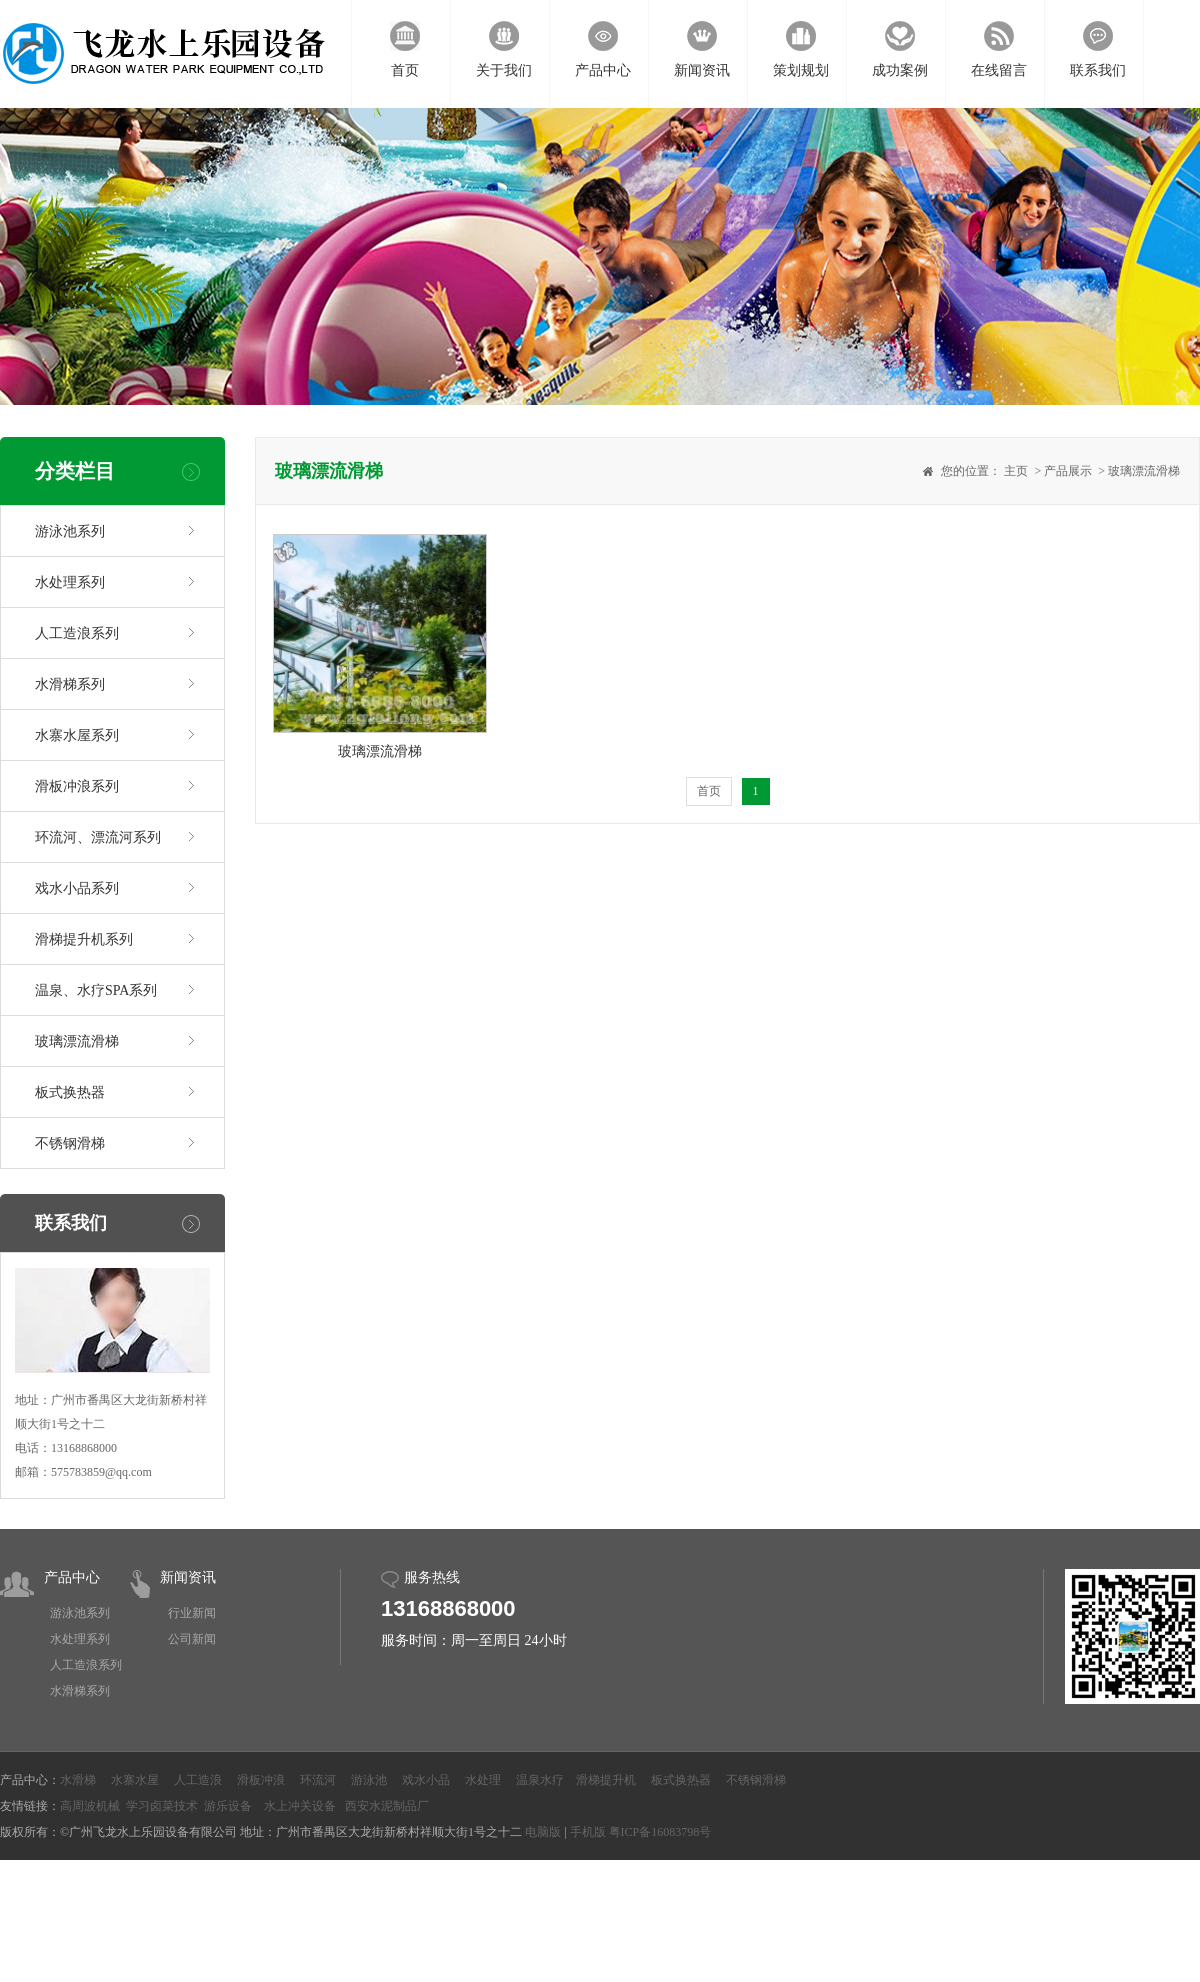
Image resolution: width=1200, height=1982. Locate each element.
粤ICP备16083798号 (660, 1832)
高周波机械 (90, 1806)
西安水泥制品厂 (387, 1806)
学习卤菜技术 (162, 1806)
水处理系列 (70, 582)
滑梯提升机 (606, 1780)
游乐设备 (228, 1806)
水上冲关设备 (300, 1806)
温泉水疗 (540, 1780)
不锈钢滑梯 (70, 1143)
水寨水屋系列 (77, 735)
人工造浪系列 (77, 633)
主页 (1016, 471)
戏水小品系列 (77, 888)
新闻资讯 (188, 1577)
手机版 (588, 1832)
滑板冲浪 (261, 1780)
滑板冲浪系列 (77, 786)
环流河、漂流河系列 (98, 837)
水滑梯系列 (70, 684)
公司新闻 (192, 1639)
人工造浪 (198, 1780)
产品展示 (1068, 471)
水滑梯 (78, 1780)
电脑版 (543, 1832)
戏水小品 (426, 1780)
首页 (709, 791)
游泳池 (369, 1780)
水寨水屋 (135, 1780)
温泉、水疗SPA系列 (96, 990)
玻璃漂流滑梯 (77, 1041)
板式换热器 (70, 1092)
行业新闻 (192, 1613)
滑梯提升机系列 (84, 939)
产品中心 (72, 1577)
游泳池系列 (70, 531)
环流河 (318, 1780)
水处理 (483, 1780)
